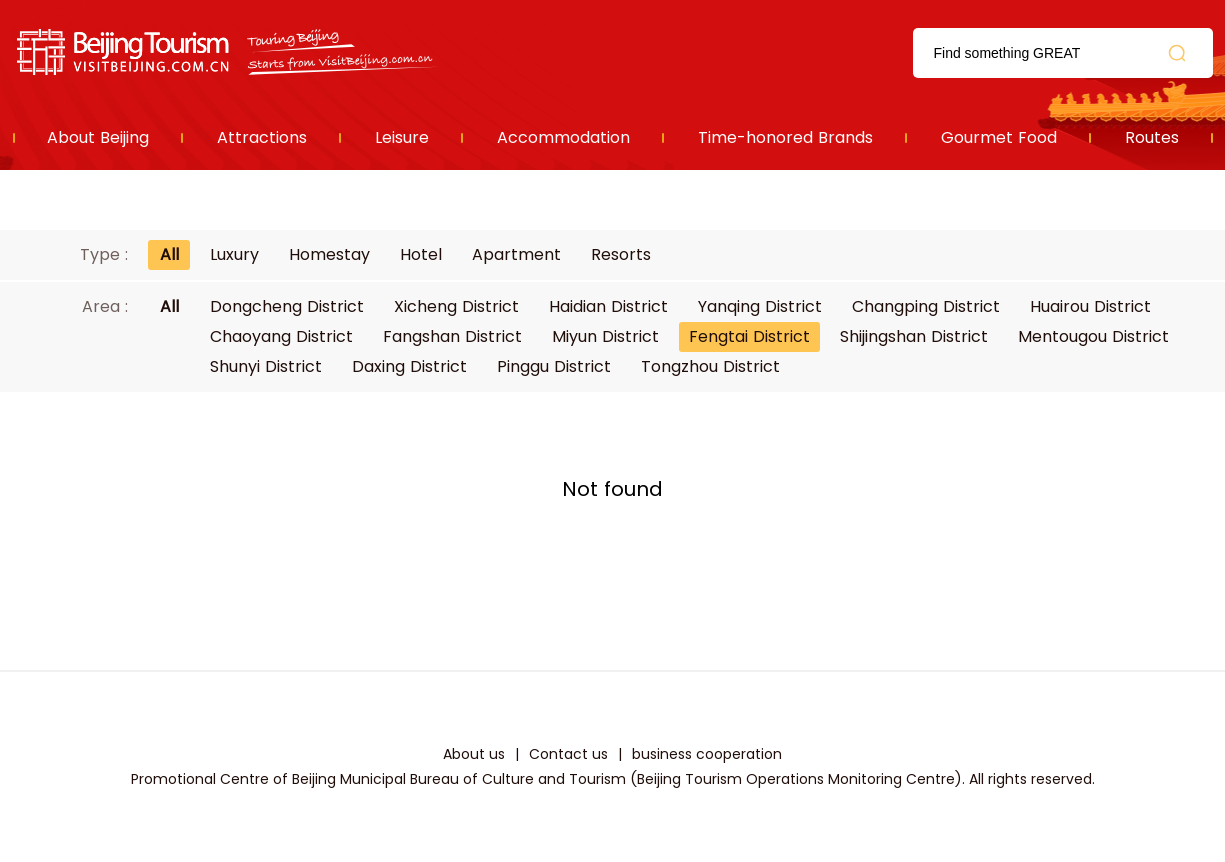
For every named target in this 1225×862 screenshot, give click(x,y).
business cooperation (707, 754)
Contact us (568, 754)
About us (474, 754)
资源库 (228, 52)
